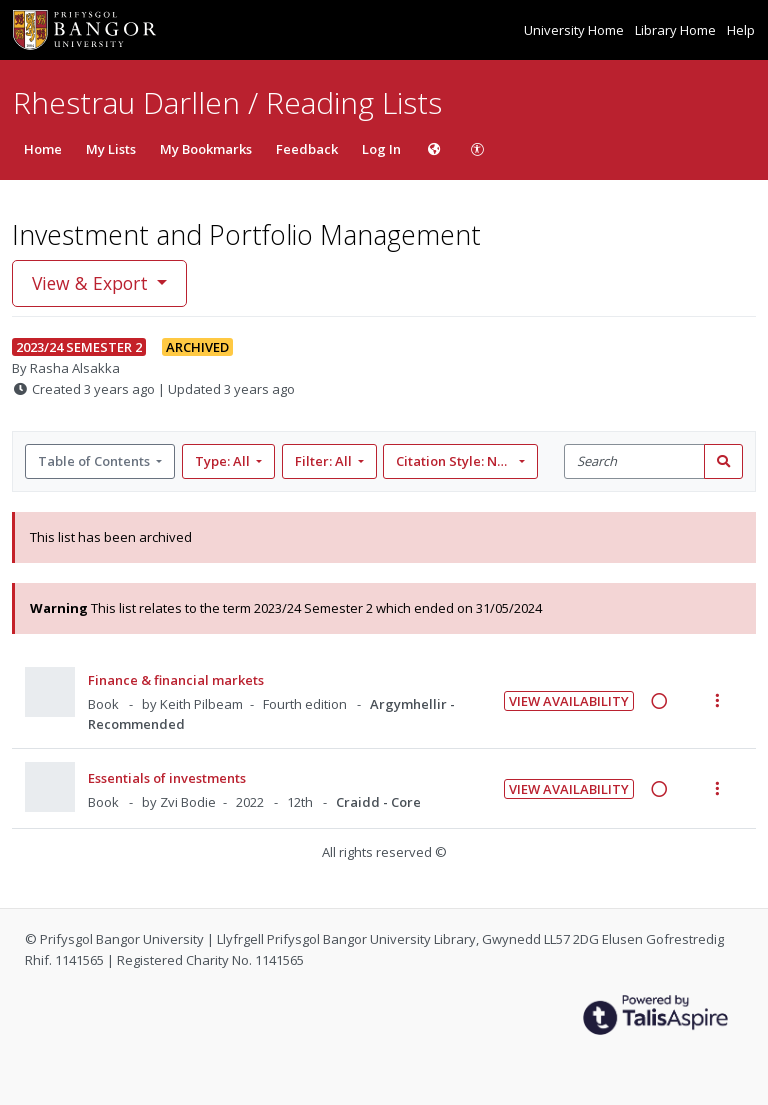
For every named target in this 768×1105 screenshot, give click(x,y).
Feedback (307, 149)
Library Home (677, 30)
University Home (575, 30)
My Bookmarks (206, 149)
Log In (381, 149)
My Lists (111, 149)
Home (43, 149)
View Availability (569, 701)
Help (741, 30)
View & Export (92, 283)
